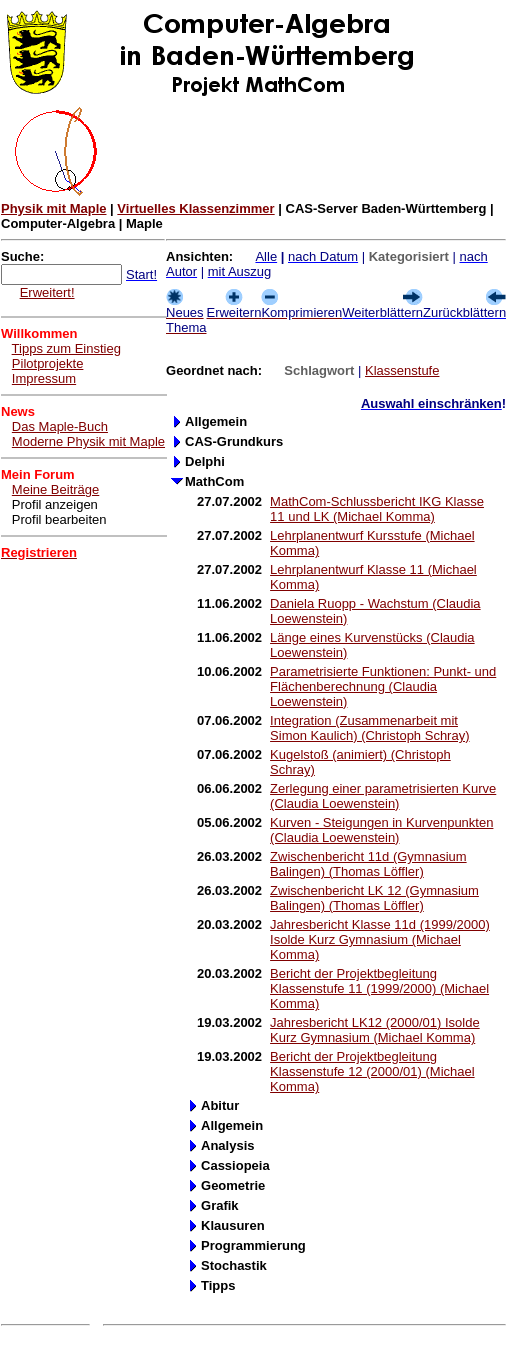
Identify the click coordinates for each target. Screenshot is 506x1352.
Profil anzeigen (55, 504)
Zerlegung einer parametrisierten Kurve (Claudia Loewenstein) (383, 796)
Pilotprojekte (48, 363)
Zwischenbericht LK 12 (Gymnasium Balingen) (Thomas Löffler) (374, 898)
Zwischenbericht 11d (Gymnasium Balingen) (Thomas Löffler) (368, 864)
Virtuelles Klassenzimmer (195, 208)
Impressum (44, 378)
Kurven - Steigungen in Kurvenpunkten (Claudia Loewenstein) (381, 830)
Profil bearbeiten (59, 519)
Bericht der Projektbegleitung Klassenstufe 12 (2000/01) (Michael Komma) (372, 1071)
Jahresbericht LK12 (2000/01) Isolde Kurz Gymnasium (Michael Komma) (375, 1030)
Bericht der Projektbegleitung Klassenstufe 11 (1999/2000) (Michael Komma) (379, 988)
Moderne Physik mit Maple (88, 441)
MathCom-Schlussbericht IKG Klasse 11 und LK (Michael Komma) (377, 509)
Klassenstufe (402, 370)
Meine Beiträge (55, 489)
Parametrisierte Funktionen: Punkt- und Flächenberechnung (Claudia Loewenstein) (383, 686)
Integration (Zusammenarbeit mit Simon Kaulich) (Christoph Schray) (369, 728)
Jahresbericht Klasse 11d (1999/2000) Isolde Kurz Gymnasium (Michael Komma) (380, 939)
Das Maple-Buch (60, 426)
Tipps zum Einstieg (66, 348)
